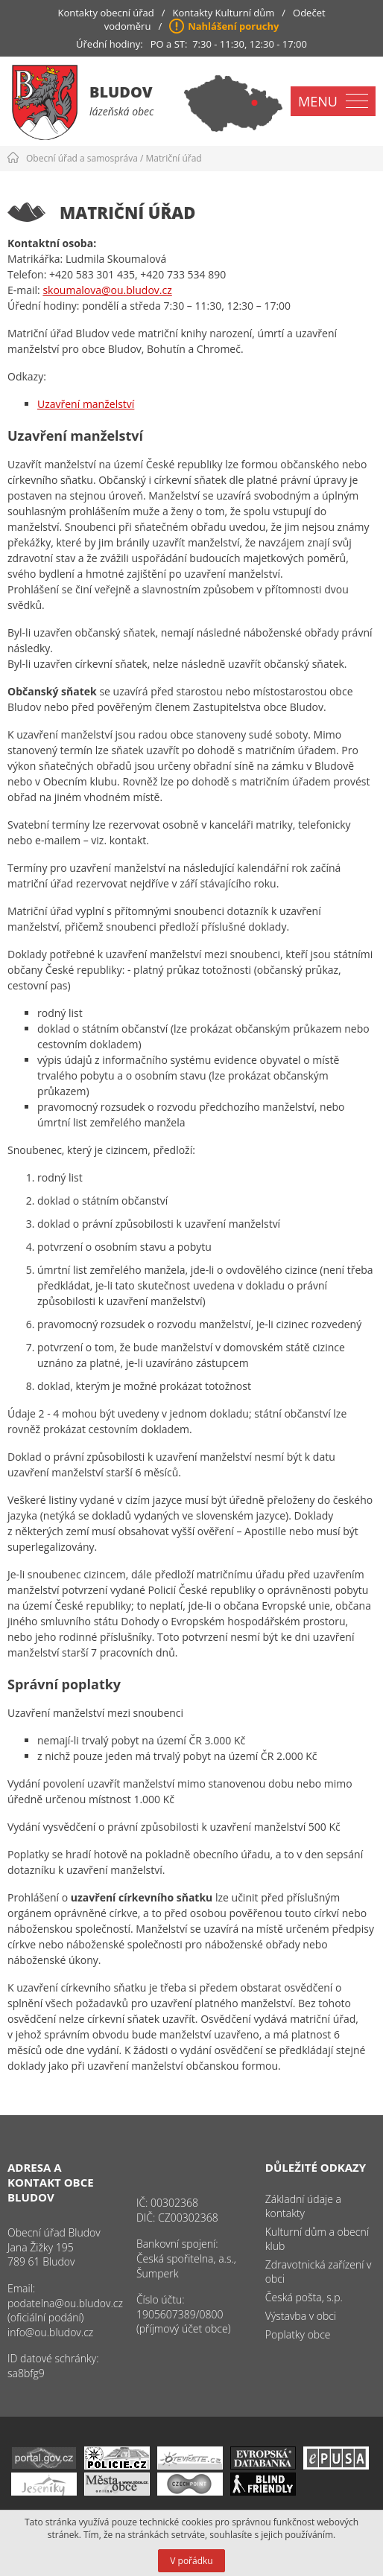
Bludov (121, 92)
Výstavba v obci (300, 2316)
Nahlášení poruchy (233, 26)
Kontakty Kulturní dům (224, 12)
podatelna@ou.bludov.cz (65, 2303)
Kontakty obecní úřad (105, 12)
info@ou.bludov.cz (50, 2332)
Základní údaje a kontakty (303, 2206)
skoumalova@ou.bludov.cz (106, 290)
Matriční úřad (174, 158)
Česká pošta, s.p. (304, 2297)
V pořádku (191, 2560)
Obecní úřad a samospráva (82, 158)
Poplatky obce (298, 2334)
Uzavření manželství (85, 404)
